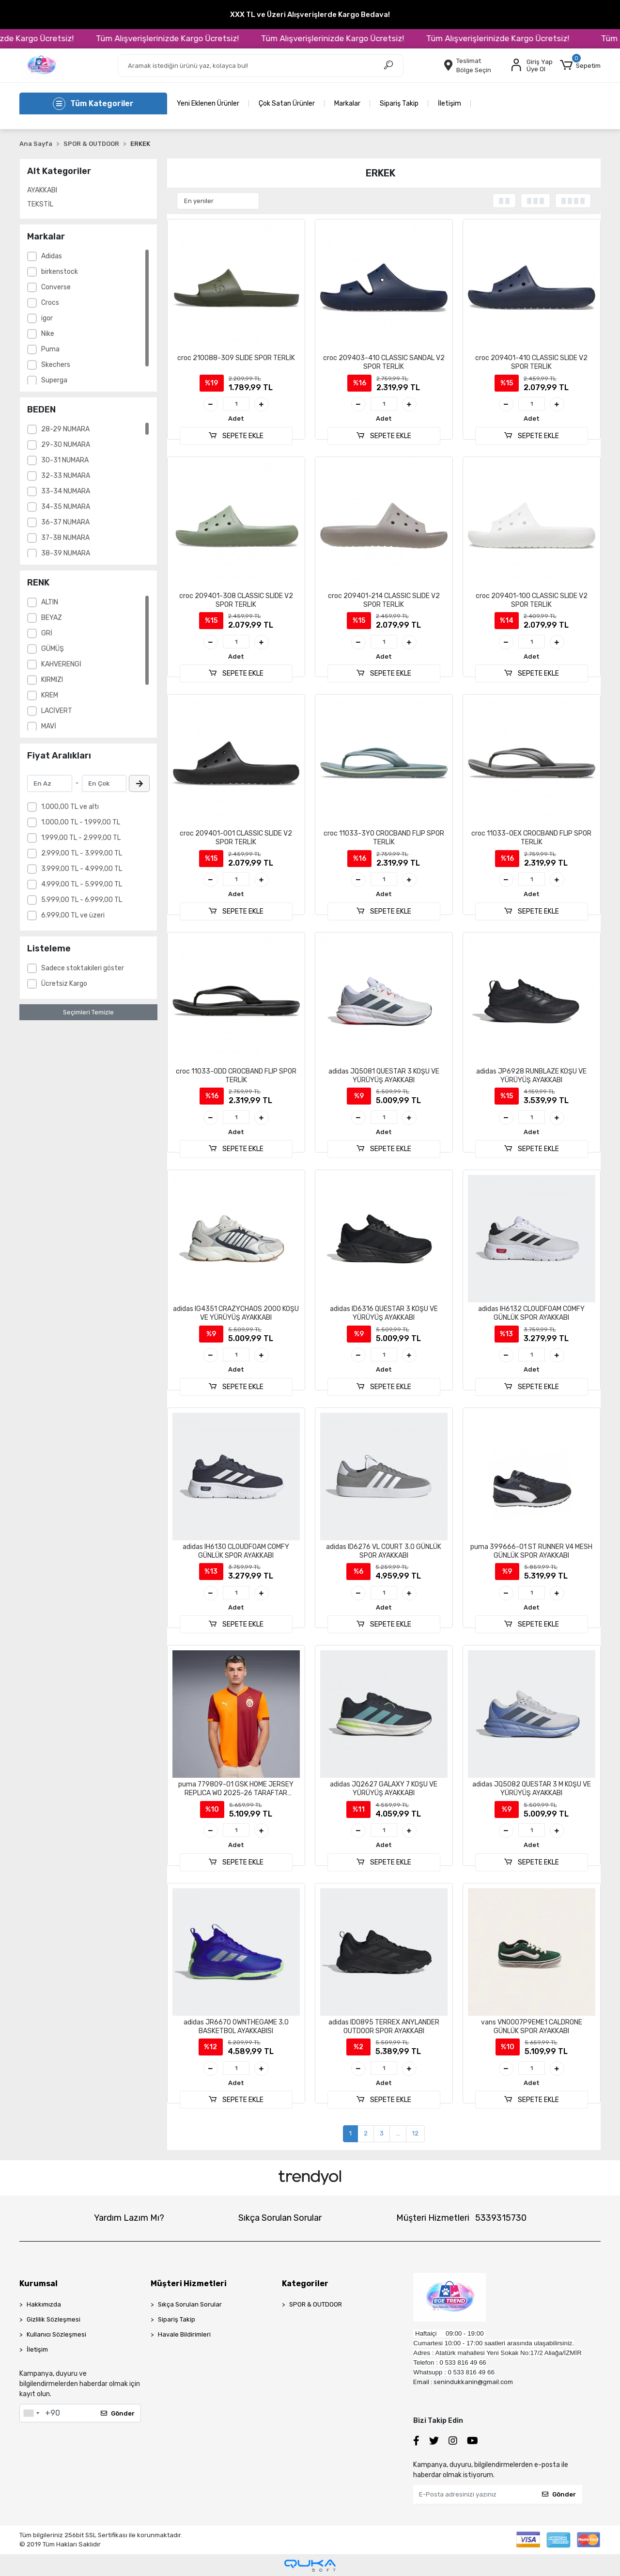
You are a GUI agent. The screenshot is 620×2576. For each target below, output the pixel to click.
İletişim (449, 103)
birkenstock (59, 272)
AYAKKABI (42, 190)
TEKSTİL (40, 204)
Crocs (50, 303)
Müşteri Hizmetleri (461, 2218)
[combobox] (31, 2413)
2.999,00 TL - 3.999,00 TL (81, 853)
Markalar (347, 103)
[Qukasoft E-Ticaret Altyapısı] (310, 2566)
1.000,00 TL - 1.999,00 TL (80, 822)
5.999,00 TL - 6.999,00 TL (81, 900)
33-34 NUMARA (65, 491)
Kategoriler (305, 2283)
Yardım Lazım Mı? (129, 2218)
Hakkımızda (44, 2304)
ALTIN (49, 602)
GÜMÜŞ (52, 649)
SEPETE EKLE (236, 436)
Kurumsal (38, 2283)
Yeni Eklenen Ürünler (208, 103)
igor (47, 318)
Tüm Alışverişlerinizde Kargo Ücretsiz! (209, 38)
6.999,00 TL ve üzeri (73, 915)
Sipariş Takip (399, 103)
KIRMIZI (52, 680)
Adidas (51, 256)
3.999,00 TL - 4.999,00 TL (81, 869)
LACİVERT (56, 711)
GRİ (46, 633)
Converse (56, 287)
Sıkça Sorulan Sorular (280, 2218)
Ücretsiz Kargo (64, 984)
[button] (580, 65)
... (398, 2133)
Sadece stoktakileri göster (82, 968)
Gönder (118, 2413)
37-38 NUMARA (65, 538)
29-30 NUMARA (65, 445)
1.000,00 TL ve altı (70, 807)
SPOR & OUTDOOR (315, 2304)
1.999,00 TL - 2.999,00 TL (81, 838)
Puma (50, 349)
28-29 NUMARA (65, 429)
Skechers (55, 365)
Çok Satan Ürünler (287, 103)
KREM (49, 695)
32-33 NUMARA (65, 476)
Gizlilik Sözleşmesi (53, 2319)
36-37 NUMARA (65, 522)
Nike (47, 334)
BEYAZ (51, 618)
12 (415, 2133)
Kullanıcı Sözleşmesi (56, 2334)
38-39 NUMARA (65, 553)
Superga (54, 380)
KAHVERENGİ (61, 664)
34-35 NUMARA (65, 507)
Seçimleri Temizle (88, 1012)
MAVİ (48, 726)
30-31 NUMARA (65, 460)
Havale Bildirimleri (184, 2334)
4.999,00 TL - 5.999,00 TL (81, 884)
